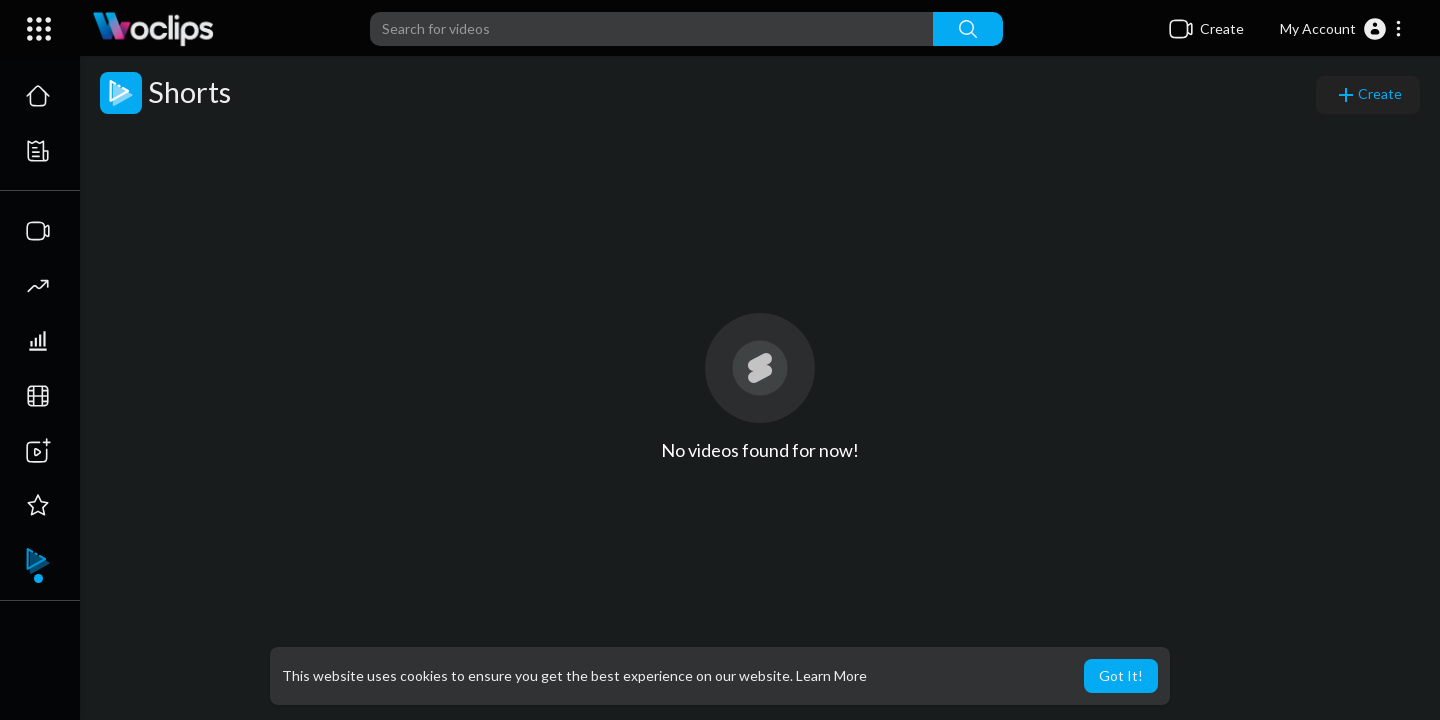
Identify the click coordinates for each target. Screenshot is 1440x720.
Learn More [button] (831, 675)
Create (1368, 95)
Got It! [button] (1121, 675)
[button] (1341, 29)
